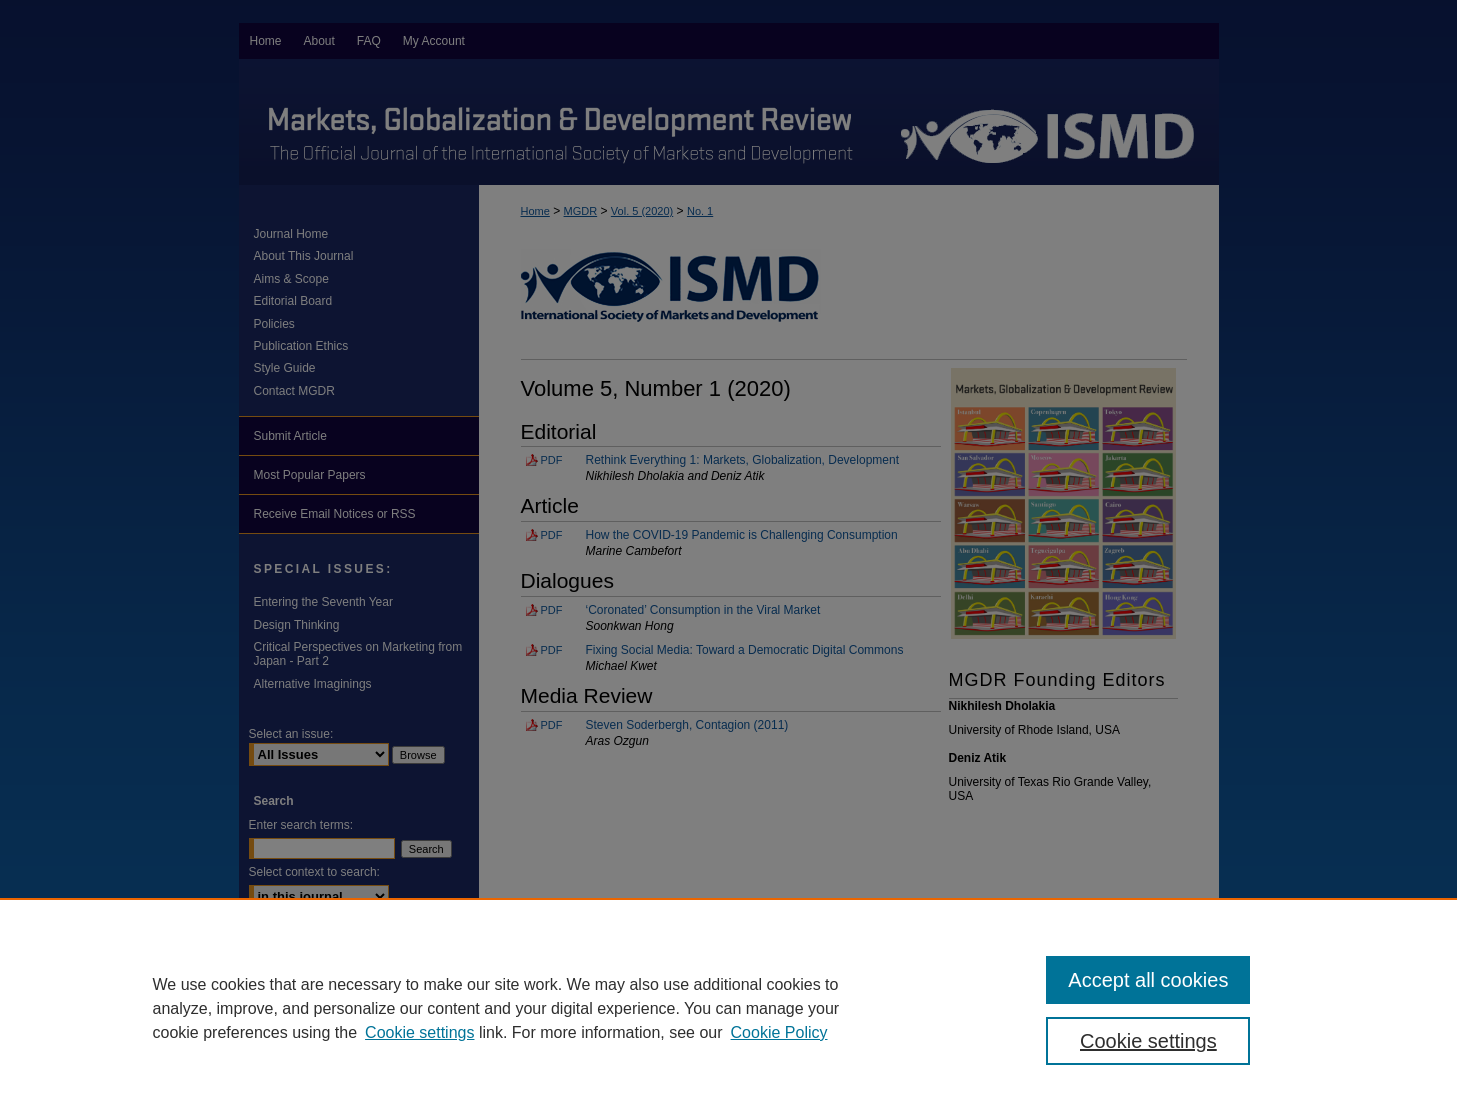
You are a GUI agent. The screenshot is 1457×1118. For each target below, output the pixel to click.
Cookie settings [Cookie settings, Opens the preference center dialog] (1148, 1041)
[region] (728, 1008)
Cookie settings (419, 1032)
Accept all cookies (1148, 980)
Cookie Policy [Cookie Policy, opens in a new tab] (779, 1032)
